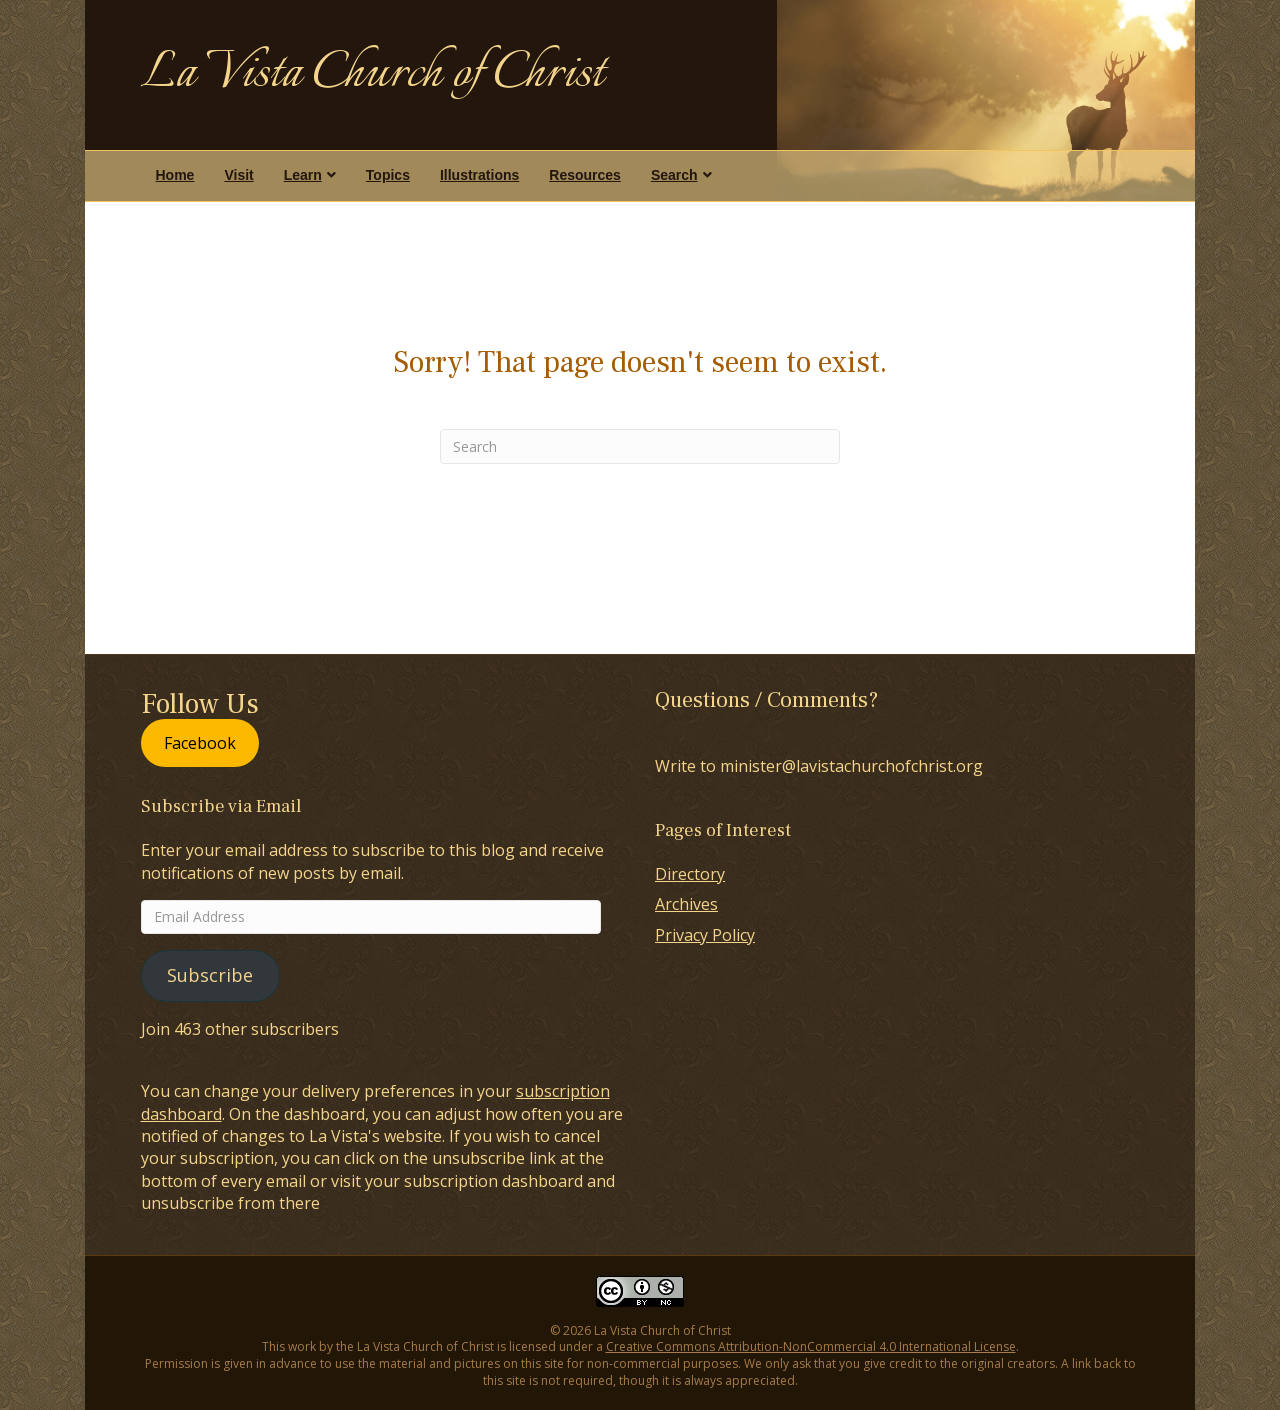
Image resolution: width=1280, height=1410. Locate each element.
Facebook (200, 743)
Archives (686, 904)
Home (175, 175)
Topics (388, 175)
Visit (238, 175)
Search (674, 175)
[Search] (640, 446)
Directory (690, 874)
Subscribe (210, 975)
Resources (585, 175)
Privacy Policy (705, 935)
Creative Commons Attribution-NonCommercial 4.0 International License (811, 1346)
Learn (303, 175)
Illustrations (479, 175)
